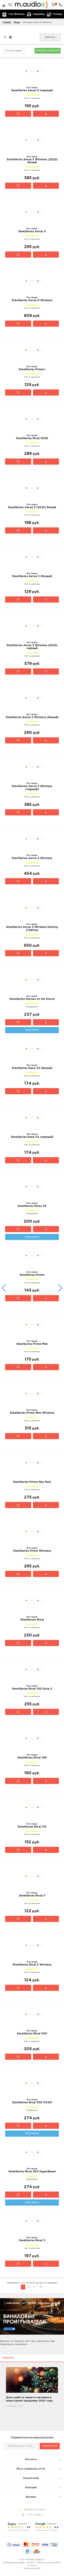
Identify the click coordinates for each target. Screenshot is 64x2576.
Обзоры (8, 2358)
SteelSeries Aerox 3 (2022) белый (32, 507)
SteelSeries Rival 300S (32, 438)
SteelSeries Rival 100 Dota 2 (32, 1689)
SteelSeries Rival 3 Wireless (32, 1964)
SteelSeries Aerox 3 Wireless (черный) (32, 788)
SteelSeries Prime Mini (32, 1344)
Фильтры (50, 37)
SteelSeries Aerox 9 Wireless (32, 300)
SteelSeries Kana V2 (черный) (32, 1137)
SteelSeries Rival (32, 1620)
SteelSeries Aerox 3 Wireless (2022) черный (32, 647)
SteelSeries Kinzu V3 (32, 1206)
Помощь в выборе (47, 51)
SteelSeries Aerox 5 (32, 231)
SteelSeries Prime (32, 1275)
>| (40, 2287)
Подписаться (49, 2446)
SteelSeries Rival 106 (32, 1757)
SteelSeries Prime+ (32, 369)
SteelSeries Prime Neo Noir (32, 1482)
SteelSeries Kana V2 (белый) (32, 1068)
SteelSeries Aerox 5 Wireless (32, 858)
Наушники (36, 14)
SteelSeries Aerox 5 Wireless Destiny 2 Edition (32, 928)
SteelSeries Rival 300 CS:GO (32, 2102)
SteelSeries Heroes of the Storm (32, 999)
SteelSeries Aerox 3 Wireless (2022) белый (32, 161)
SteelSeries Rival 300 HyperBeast (32, 2171)
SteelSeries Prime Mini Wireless (32, 1413)
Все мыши (32, 88)
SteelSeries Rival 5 (32, 2240)
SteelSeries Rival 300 (32, 2033)
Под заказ (32, 1030)
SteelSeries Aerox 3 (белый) (32, 576)
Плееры (54, 14)
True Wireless (13, 14)
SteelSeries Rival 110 (32, 1827)
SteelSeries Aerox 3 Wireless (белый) (32, 717)
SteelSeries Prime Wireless (32, 1551)
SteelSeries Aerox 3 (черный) (32, 90)
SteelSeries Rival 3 (32, 1895)
